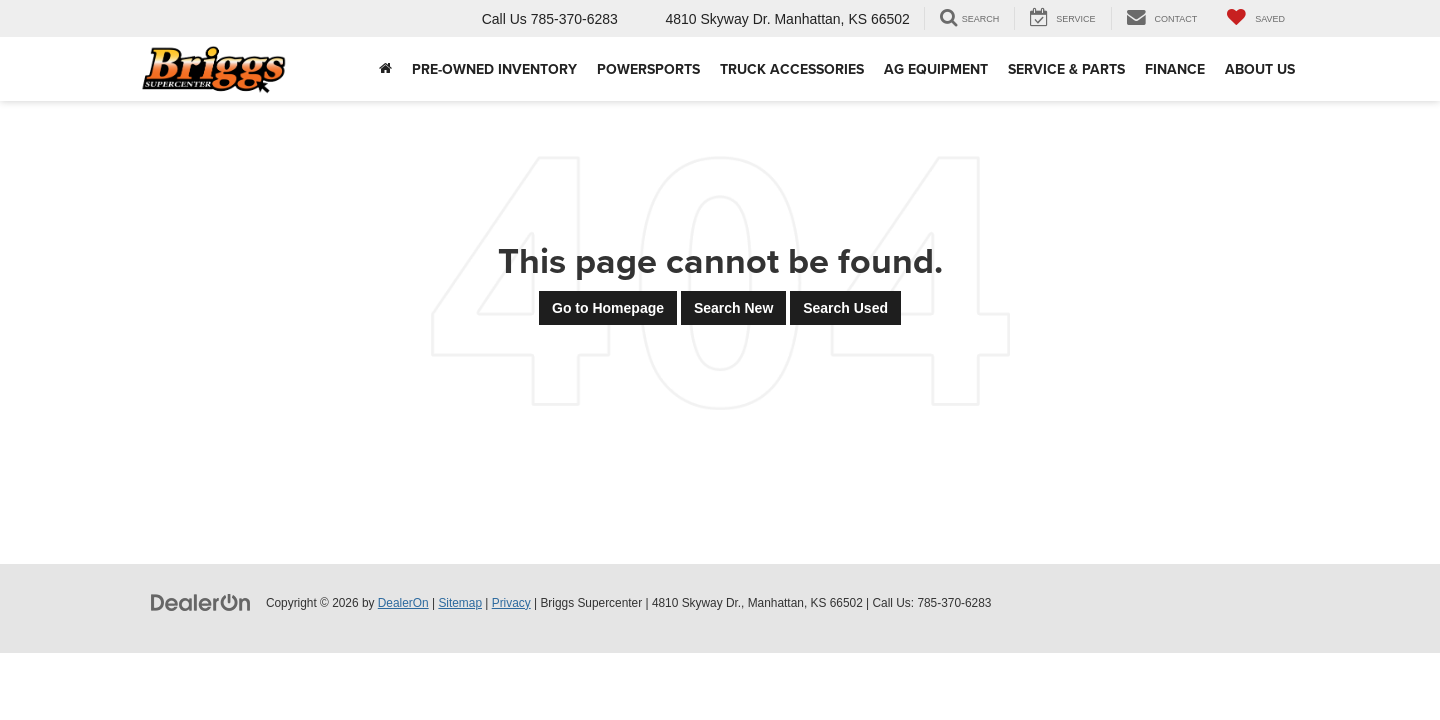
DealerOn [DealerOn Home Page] (403, 603)
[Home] (385, 69)
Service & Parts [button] (1066, 69)
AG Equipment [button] (936, 69)
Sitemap (460, 603)
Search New (733, 308)
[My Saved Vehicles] (1256, 18)
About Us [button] (1260, 69)
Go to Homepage (608, 308)
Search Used (845, 308)
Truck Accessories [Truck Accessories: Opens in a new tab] (792, 69)
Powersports (648, 69)
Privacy (511, 603)
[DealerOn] (201, 602)
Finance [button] (1175, 69)
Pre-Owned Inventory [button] (494, 69)
